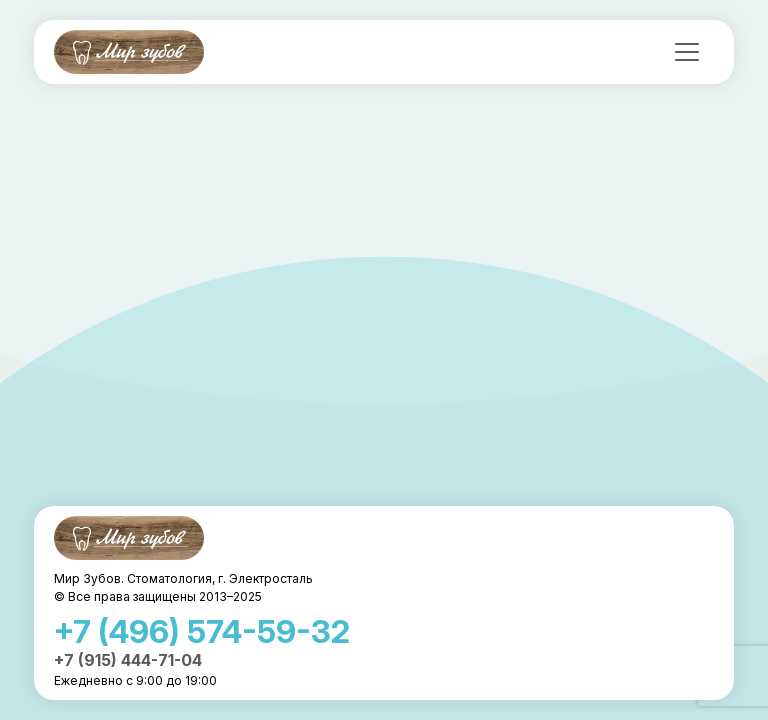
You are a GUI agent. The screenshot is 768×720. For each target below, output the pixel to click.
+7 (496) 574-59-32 (202, 631)
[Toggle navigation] (687, 52)
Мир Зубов (129, 52)
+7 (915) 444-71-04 (128, 660)
